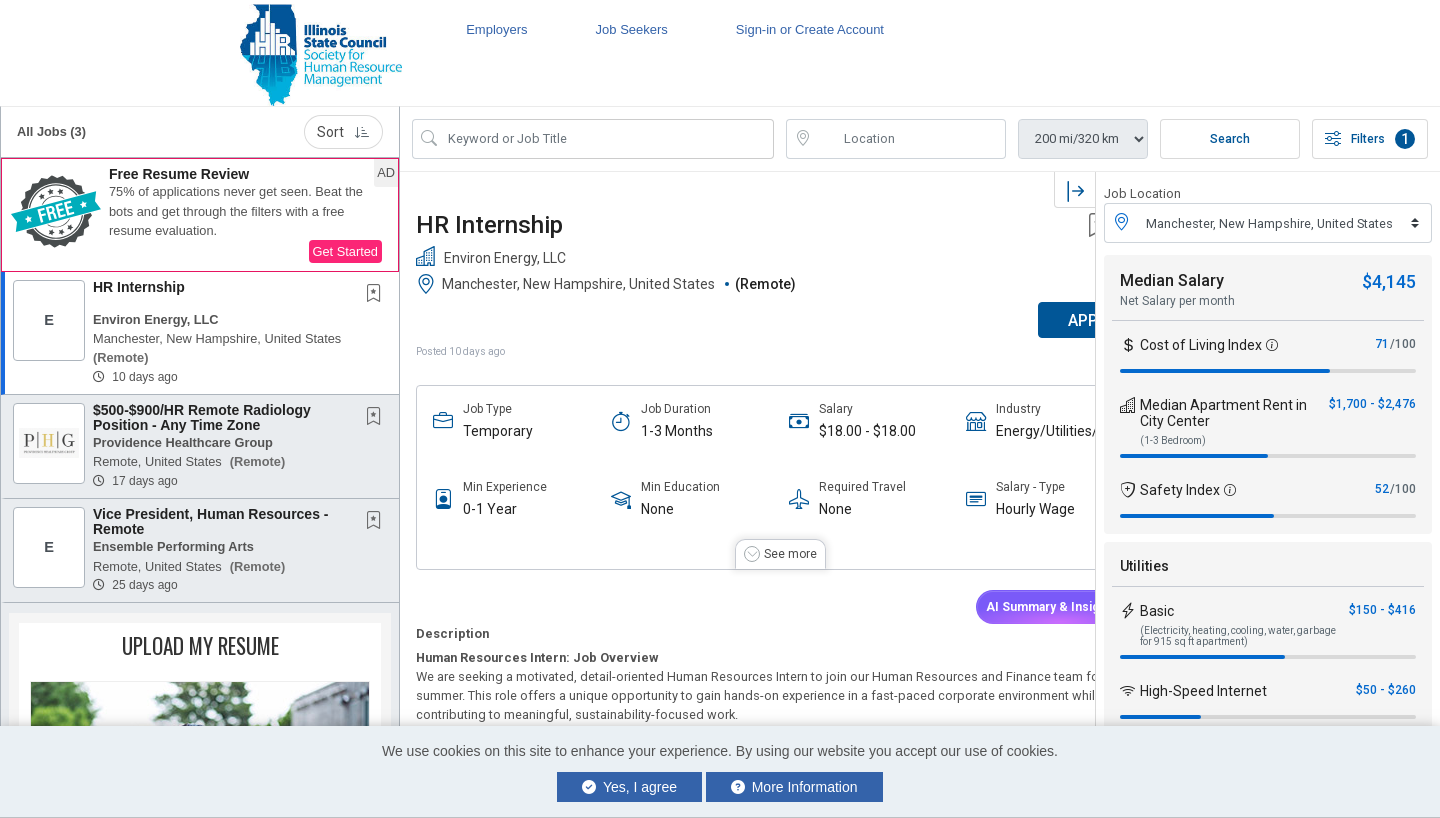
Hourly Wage (986, 509)
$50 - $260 (1386, 690)
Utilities (1144, 566)
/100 (1403, 344)
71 (1382, 344)
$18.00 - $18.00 (834, 431)
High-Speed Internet (1203, 691)
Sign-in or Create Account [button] (810, 29)
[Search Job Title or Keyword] (607, 139)
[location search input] (910, 139)
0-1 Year (490, 509)
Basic (1157, 611)
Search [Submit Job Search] (1230, 139)
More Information (794, 787)
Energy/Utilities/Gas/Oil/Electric (1002, 431)
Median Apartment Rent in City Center (1223, 413)
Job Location (1142, 193)
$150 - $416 (1382, 610)
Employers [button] (496, 29)
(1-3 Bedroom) (1173, 440)
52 (1382, 489)
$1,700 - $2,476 (1372, 404)
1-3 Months (660, 431)
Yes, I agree (629, 787)
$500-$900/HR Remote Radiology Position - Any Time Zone (202, 417)
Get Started (345, 251)
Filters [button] (1370, 139)
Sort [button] (343, 132)
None (640, 509)
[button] (200, 215)
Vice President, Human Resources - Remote (211, 521)
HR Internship (139, 287)
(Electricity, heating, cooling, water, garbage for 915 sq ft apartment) (1238, 636)
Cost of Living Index (1201, 345)
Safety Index (1180, 490)
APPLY (1025, 320)
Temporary (498, 431)
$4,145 (1389, 281)
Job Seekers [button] (632, 29)
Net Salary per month (1177, 301)
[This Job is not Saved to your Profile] (378, 295)
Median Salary (1172, 280)
